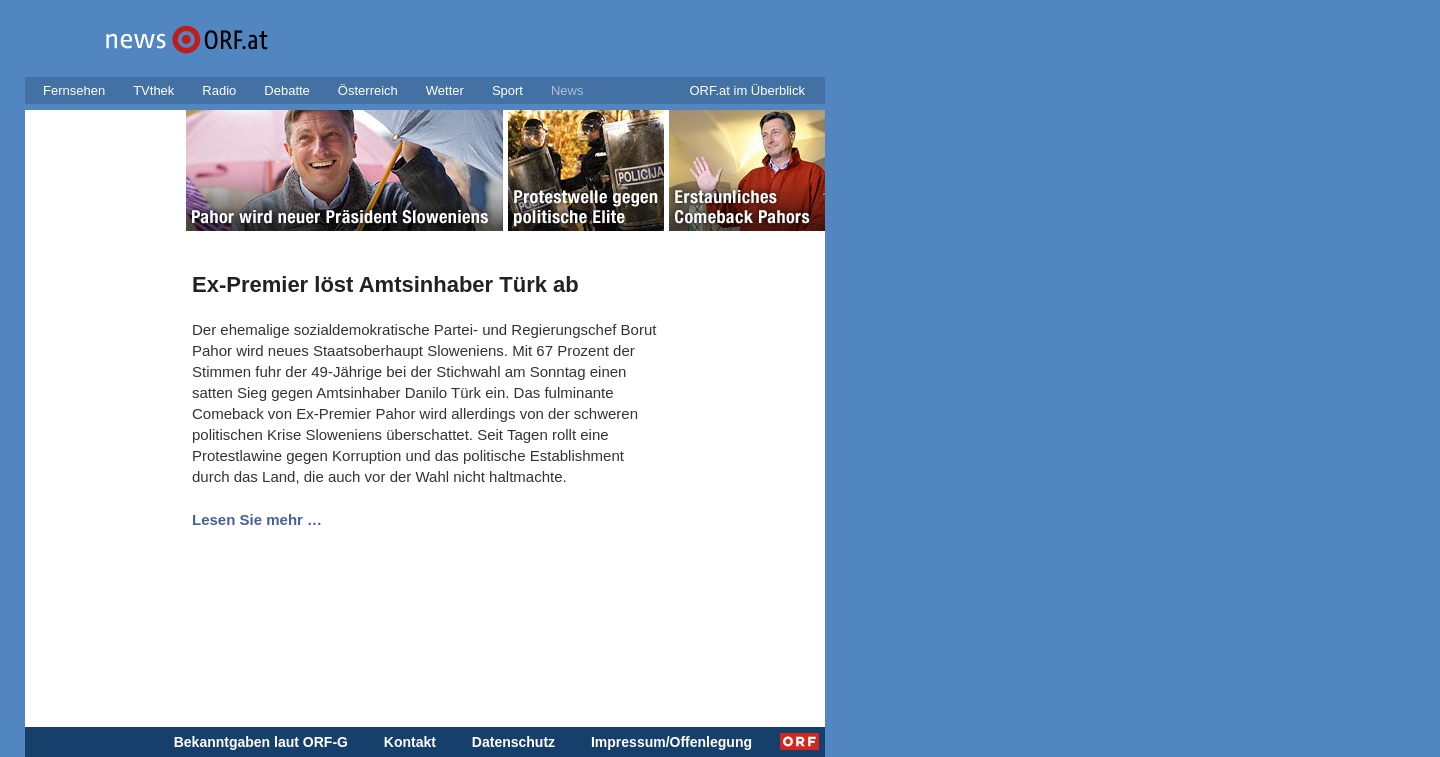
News (567, 90)
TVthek (153, 90)
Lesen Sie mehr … (257, 519)
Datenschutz (513, 742)
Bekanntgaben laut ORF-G (261, 742)
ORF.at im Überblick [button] (747, 90)
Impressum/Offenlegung (671, 742)
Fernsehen (74, 90)
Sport (507, 90)
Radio (219, 90)
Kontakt (410, 742)
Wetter (445, 90)
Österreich (368, 90)
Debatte (287, 90)
